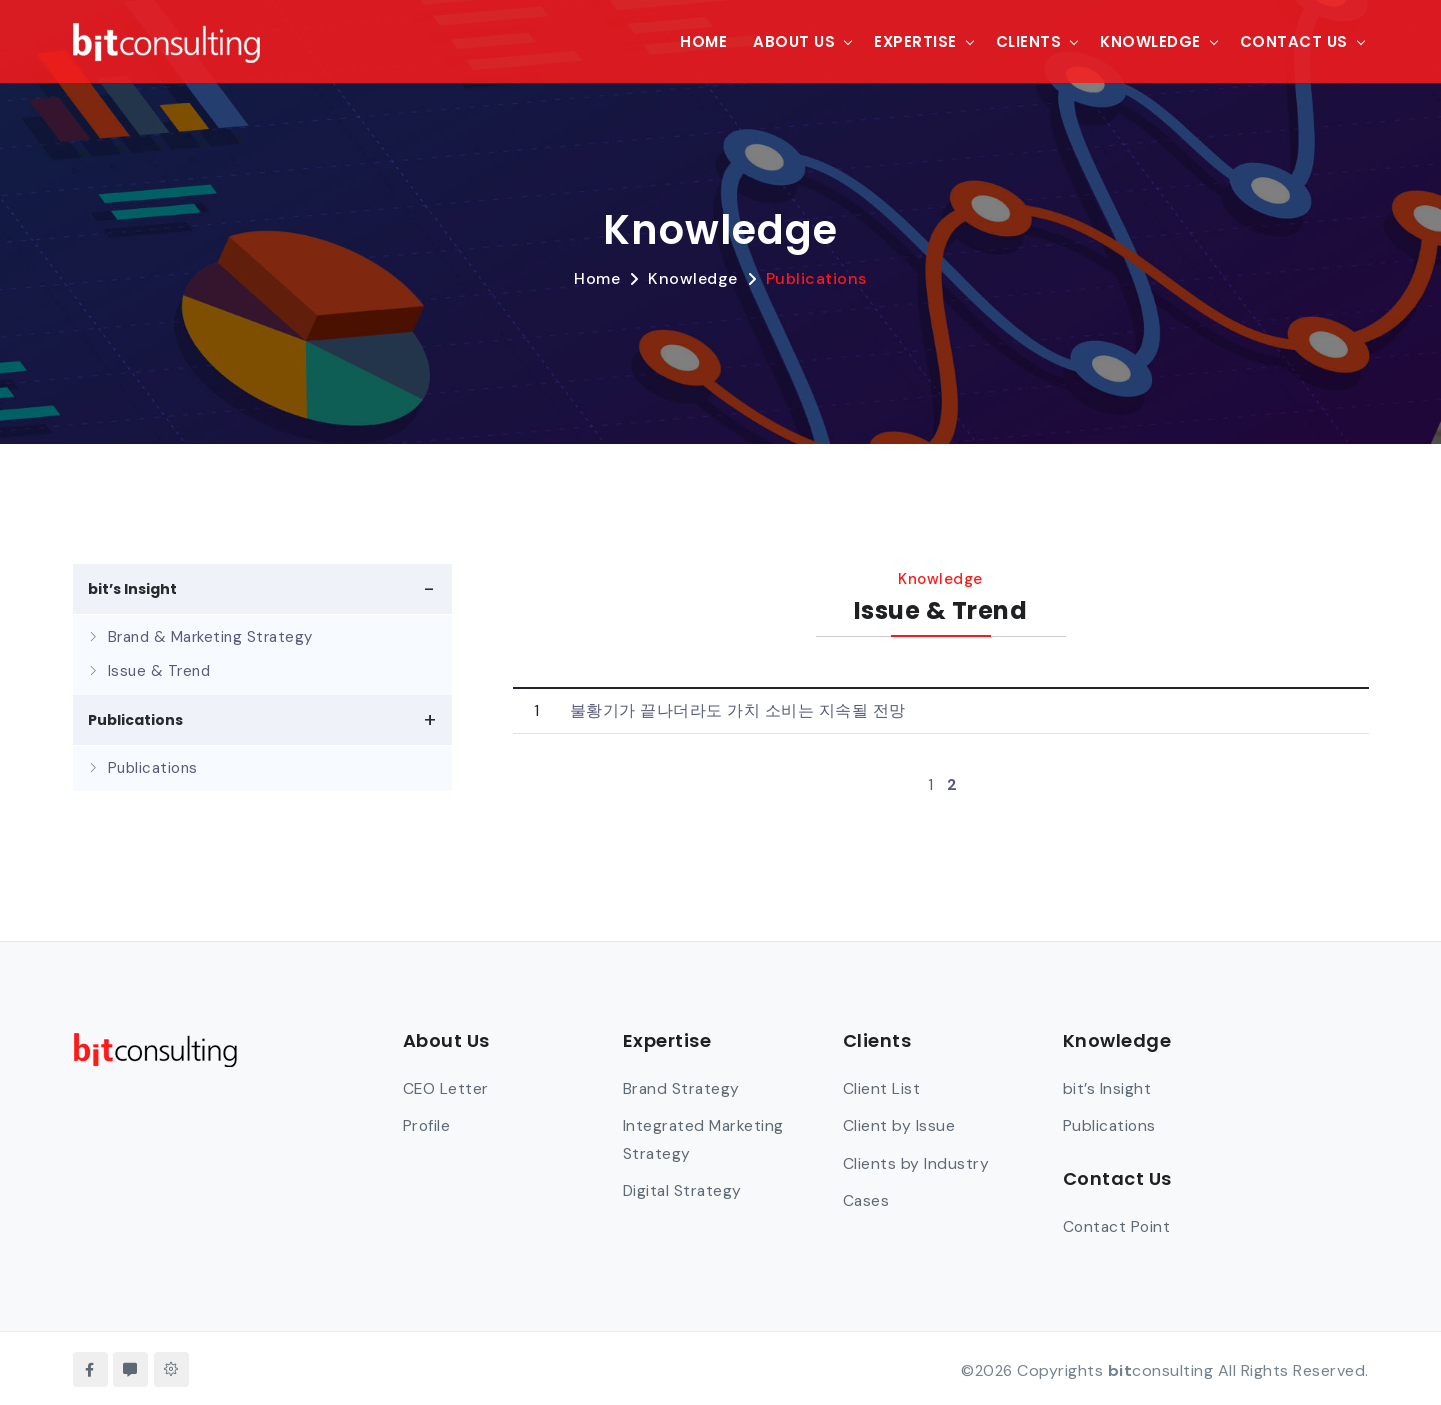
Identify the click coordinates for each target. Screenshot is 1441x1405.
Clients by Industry (916, 1162)
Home (703, 40)
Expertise (915, 40)
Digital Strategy (684, 1189)
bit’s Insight (1107, 1087)
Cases (867, 1199)
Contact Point (1118, 1225)
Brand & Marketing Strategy (210, 637)
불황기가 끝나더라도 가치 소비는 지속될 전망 (738, 710)
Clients (1029, 40)
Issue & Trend (159, 671)
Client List (882, 1087)
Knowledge (1150, 40)
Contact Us (1294, 40)
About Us (794, 40)
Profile (427, 1125)
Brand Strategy (682, 1087)
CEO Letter (446, 1087)
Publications (816, 278)
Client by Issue (899, 1125)
